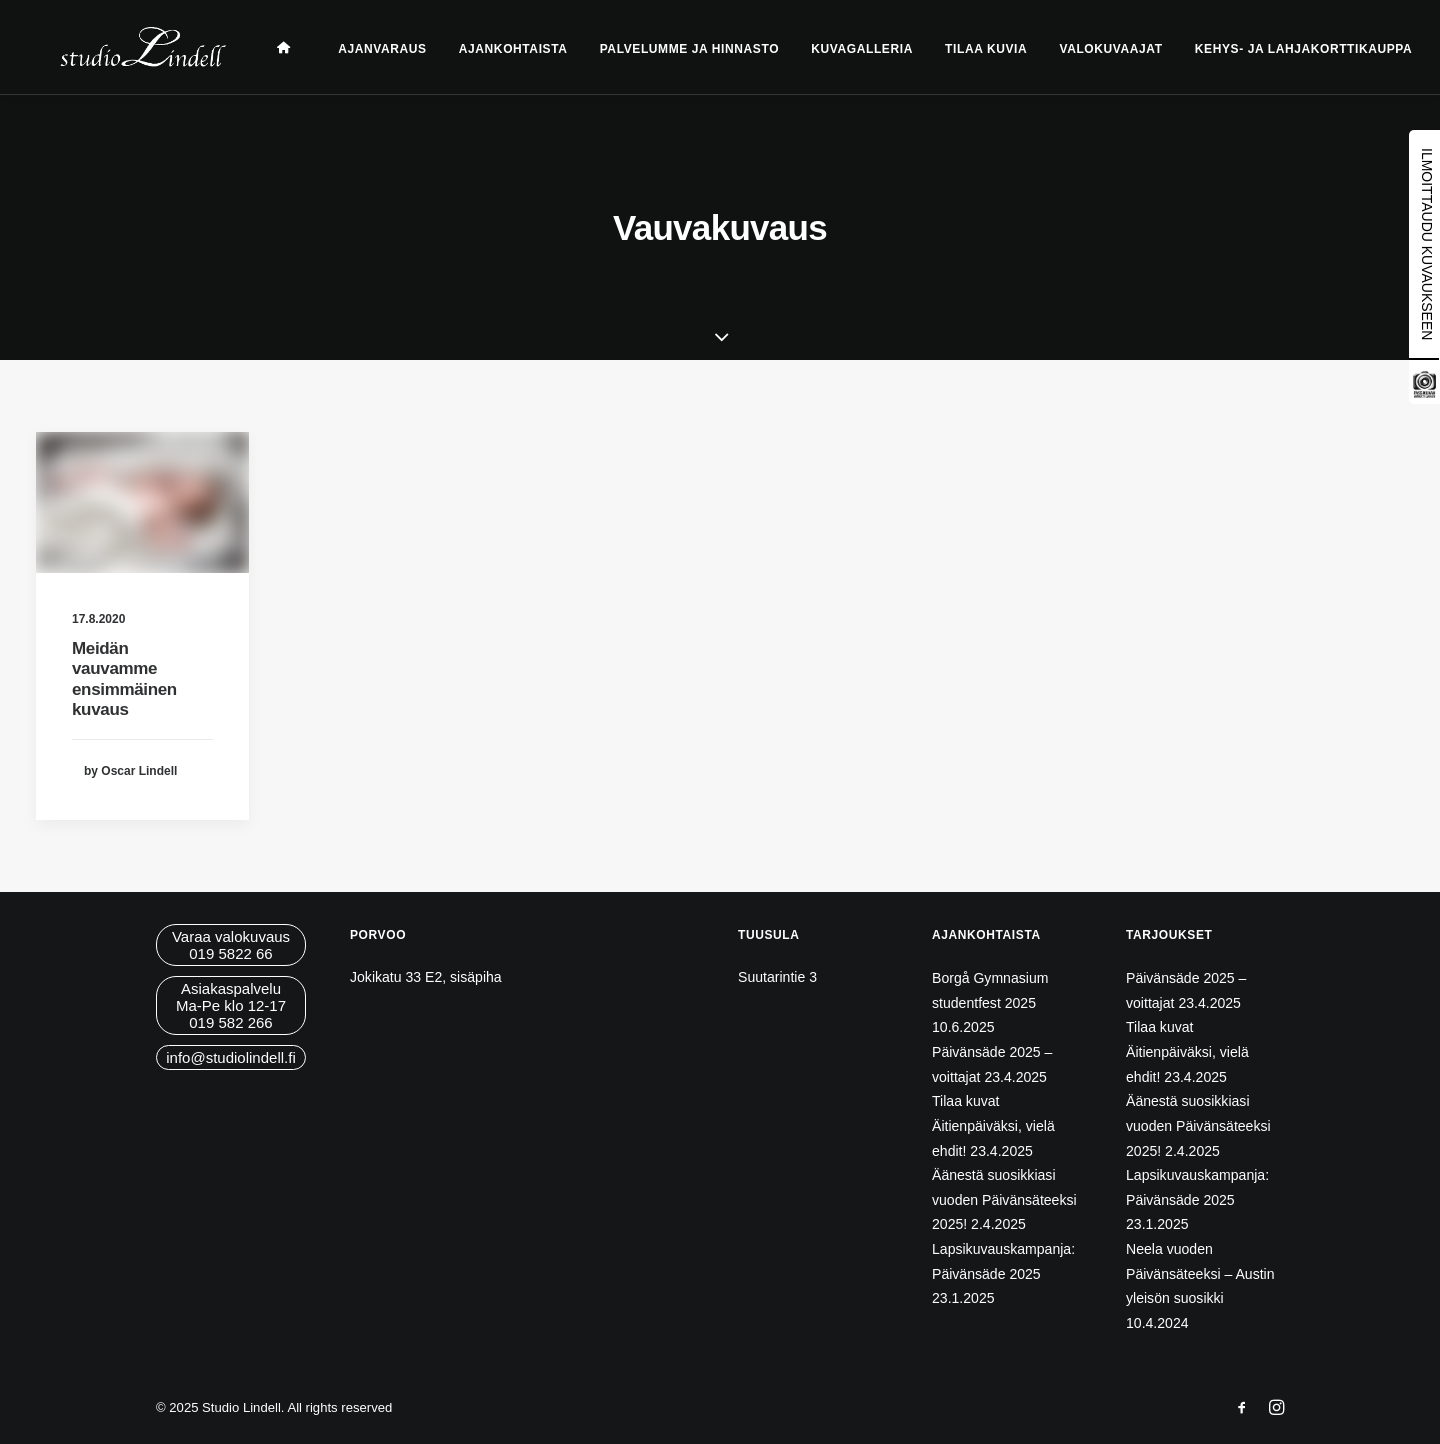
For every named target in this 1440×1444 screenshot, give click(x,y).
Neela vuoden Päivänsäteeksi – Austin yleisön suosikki (1200, 1273)
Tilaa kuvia (962, 49)
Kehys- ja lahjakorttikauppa (1280, 49)
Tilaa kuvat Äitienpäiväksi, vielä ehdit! (993, 1125)
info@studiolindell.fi (230, 1057)
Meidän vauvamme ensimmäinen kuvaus (124, 679)
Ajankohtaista (489, 49)
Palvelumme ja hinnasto (665, 49)
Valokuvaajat (1086, 49)
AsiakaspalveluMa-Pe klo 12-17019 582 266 (231, 1005)
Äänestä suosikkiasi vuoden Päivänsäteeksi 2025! (1004, 1199)
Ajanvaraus (358, 49)
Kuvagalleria (838, 49)
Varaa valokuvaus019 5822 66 (231, 945)
